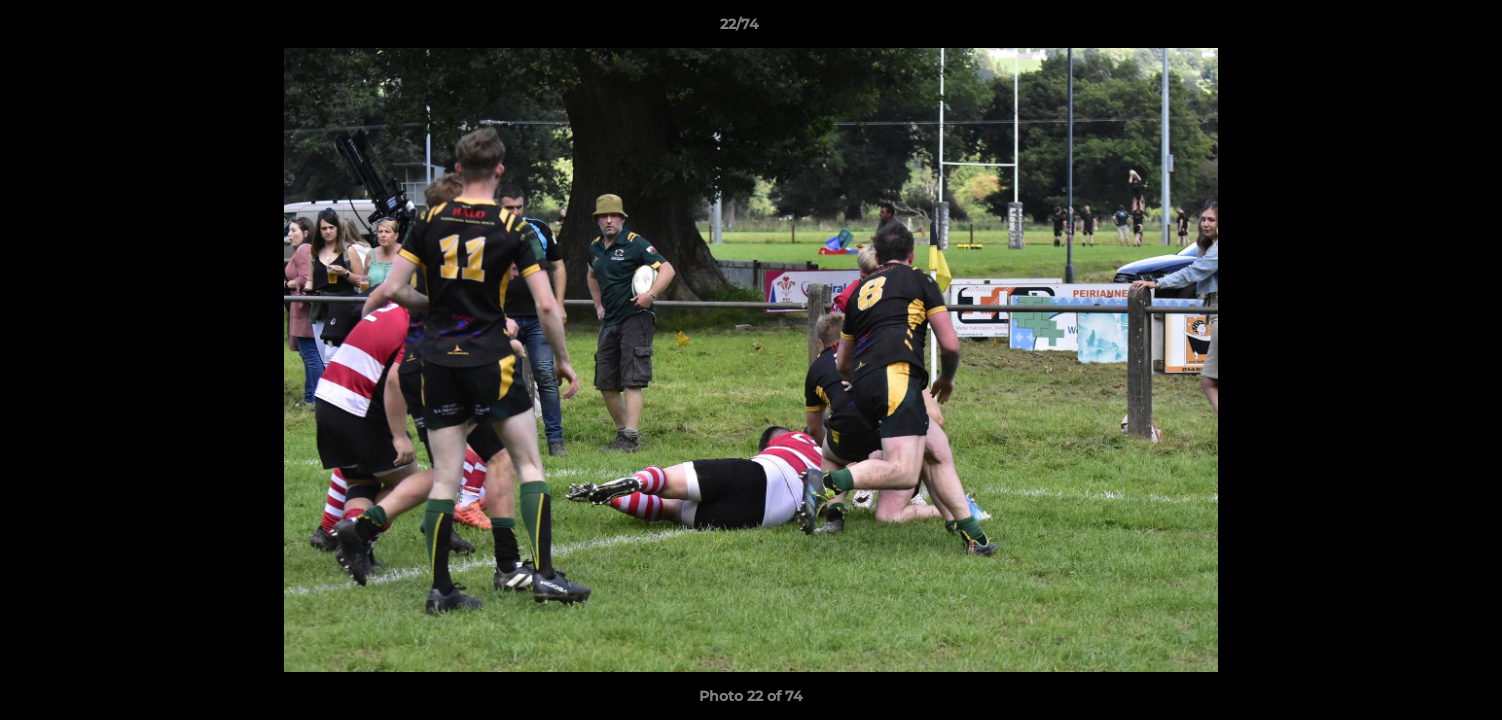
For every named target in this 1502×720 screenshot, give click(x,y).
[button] (1418, 29)
